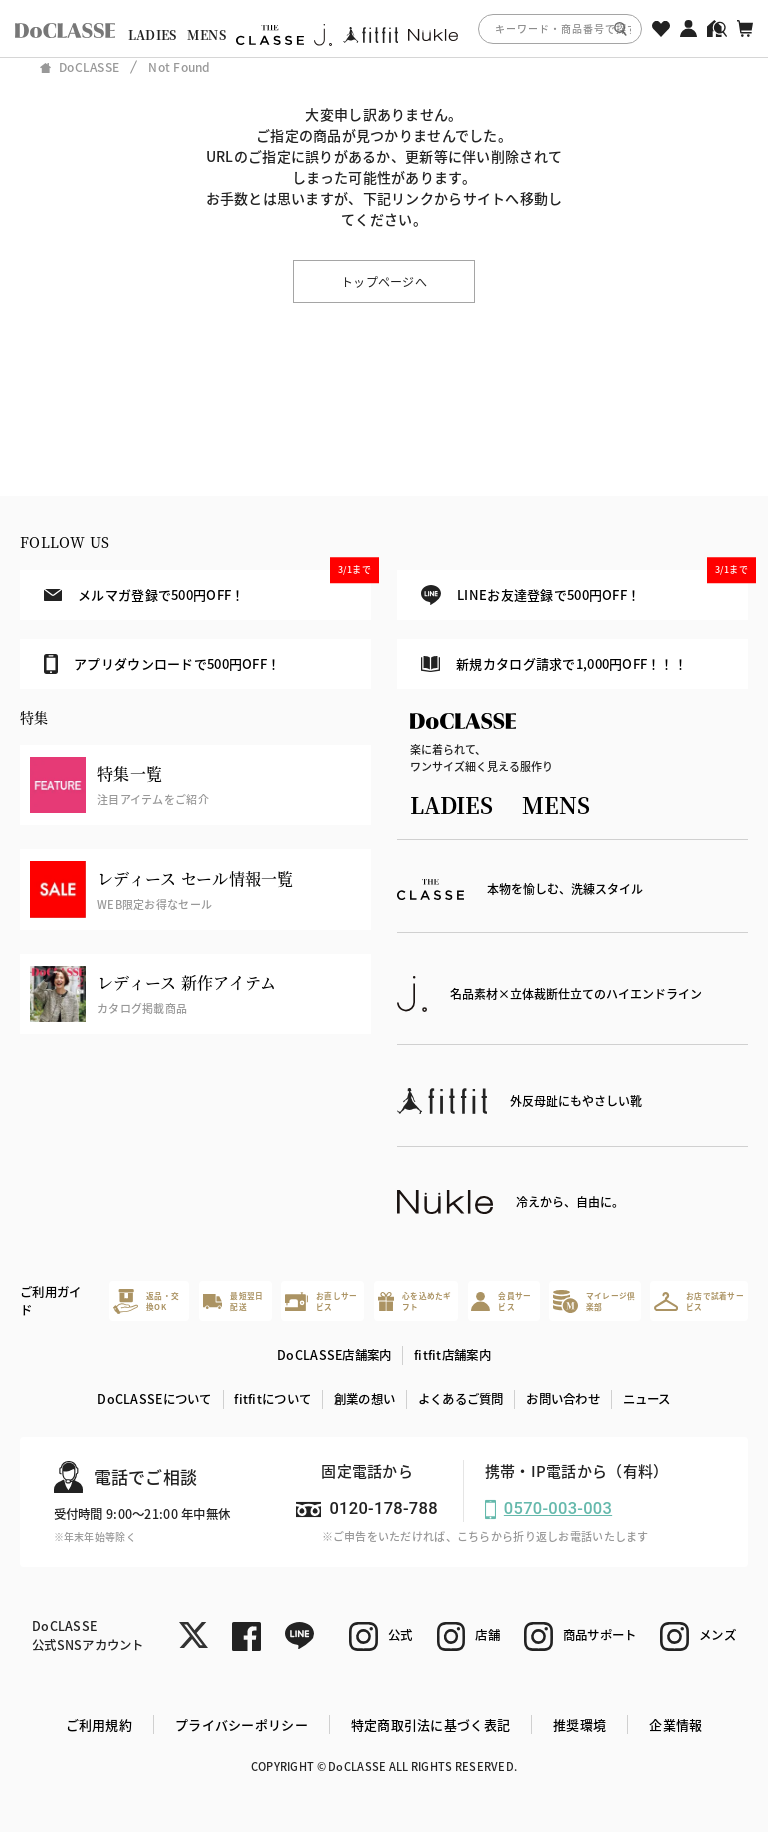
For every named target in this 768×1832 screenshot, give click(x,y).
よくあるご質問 (461, 1399)
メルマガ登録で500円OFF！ (207, 587)
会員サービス (501, 1301)
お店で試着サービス (699, 1301)
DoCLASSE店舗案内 (334, 1355)
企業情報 (675, 1724)
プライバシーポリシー (241, 1724)
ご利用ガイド (50, 1301)
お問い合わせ (563, 1399)
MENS (206, 35)
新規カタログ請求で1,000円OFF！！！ (554, 663)
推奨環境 (579, 1724)
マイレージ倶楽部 (594, 1301)
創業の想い (364, 1399)
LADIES (152, 35)
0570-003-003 (558, 1508)
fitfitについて (272, 1399)
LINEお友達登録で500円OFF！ (584, 587)
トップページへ (384, 281)
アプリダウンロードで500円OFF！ (162, 664)
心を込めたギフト (415, 1301)
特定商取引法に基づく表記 (430, 1724)
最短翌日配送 (233, 1301)
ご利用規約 (99, 1724)
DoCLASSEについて (154, 1399)
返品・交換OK (146, 1301)
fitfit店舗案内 (452, 1355)
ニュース (647, 1399)
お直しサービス (321, 1301)
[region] (384, 28)
